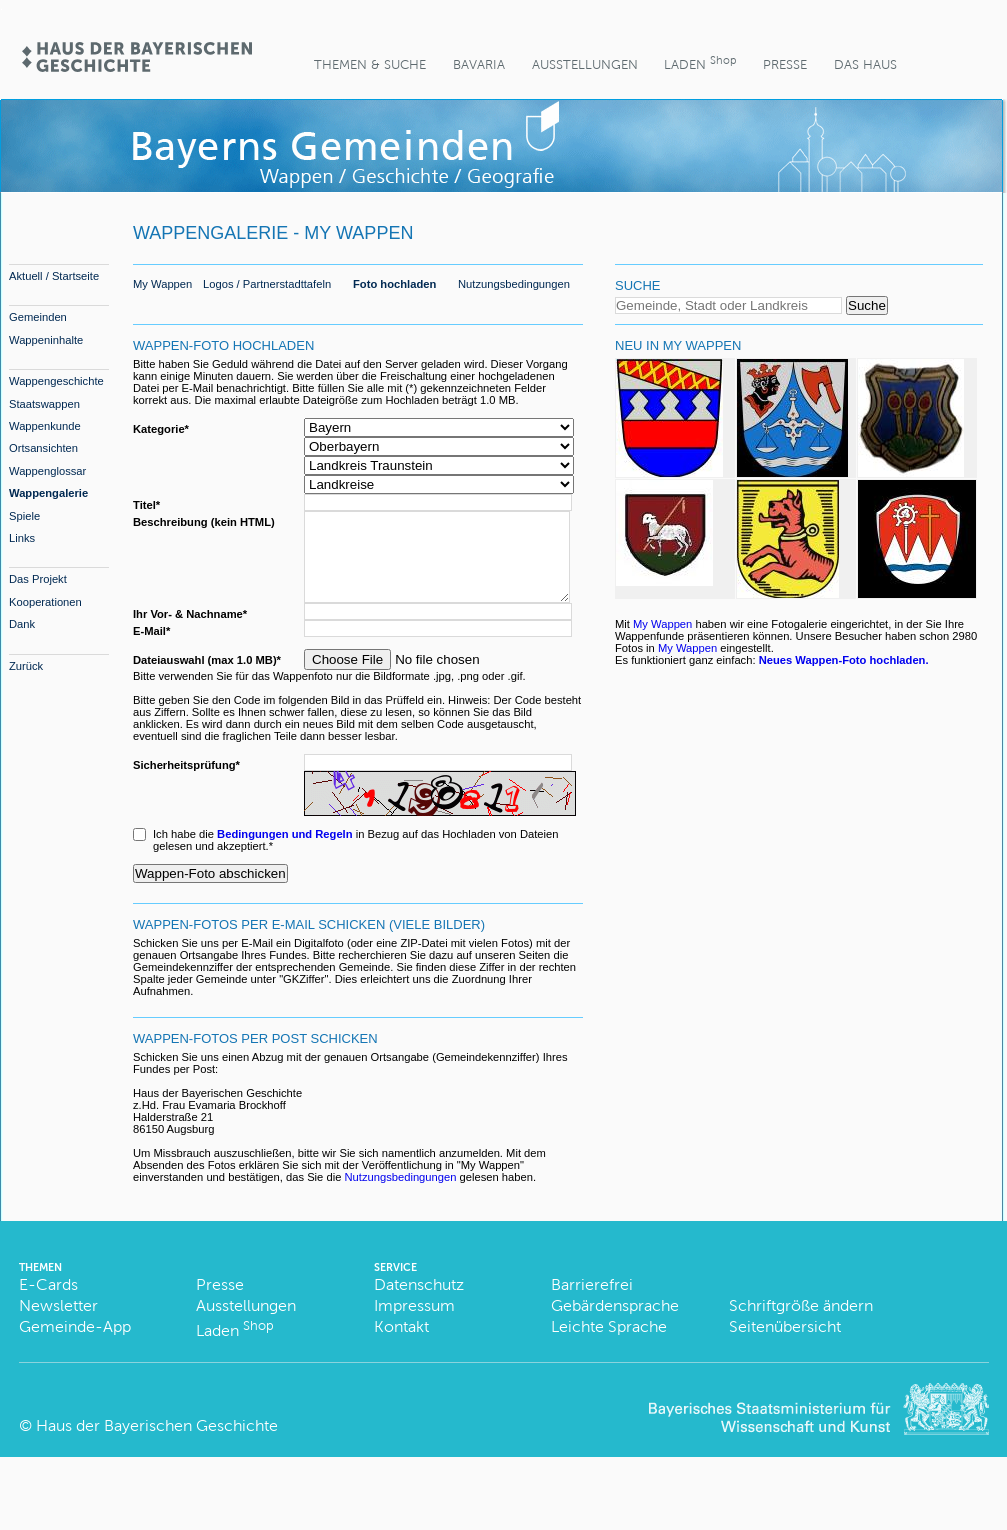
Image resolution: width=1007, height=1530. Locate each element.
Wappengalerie (48, 493)
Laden (700, 62)
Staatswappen (44, 404)
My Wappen (162, 284)
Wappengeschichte (56, 381)
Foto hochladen (394, 284)
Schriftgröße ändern (801, 1323)
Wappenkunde (45, 426)
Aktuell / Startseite (54, 276)
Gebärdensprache (615, 1323)
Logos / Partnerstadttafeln (267, 284)
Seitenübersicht (785, 1344)
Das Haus (865, 64)
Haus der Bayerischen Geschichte (157, 1443)
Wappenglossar (47, 471)
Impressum (414, 1323)
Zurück (26, 666)
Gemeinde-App (75, 1344)
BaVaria (479, 64)
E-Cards (48, 1302)
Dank (22, 624)
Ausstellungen (585, 64)
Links (22, 538)
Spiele (24, 516)
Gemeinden (38, 317)
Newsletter (58, 1323)
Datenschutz (419, 1302)
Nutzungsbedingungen (514, 284)
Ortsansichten (43, 448)
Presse (785, 64)
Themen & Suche (370, 64)
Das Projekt (38, 579)
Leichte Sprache (609, 1344)
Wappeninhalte (46, 340)
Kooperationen (45, 602)
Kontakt (401, 1344)
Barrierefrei (592, 1302)
